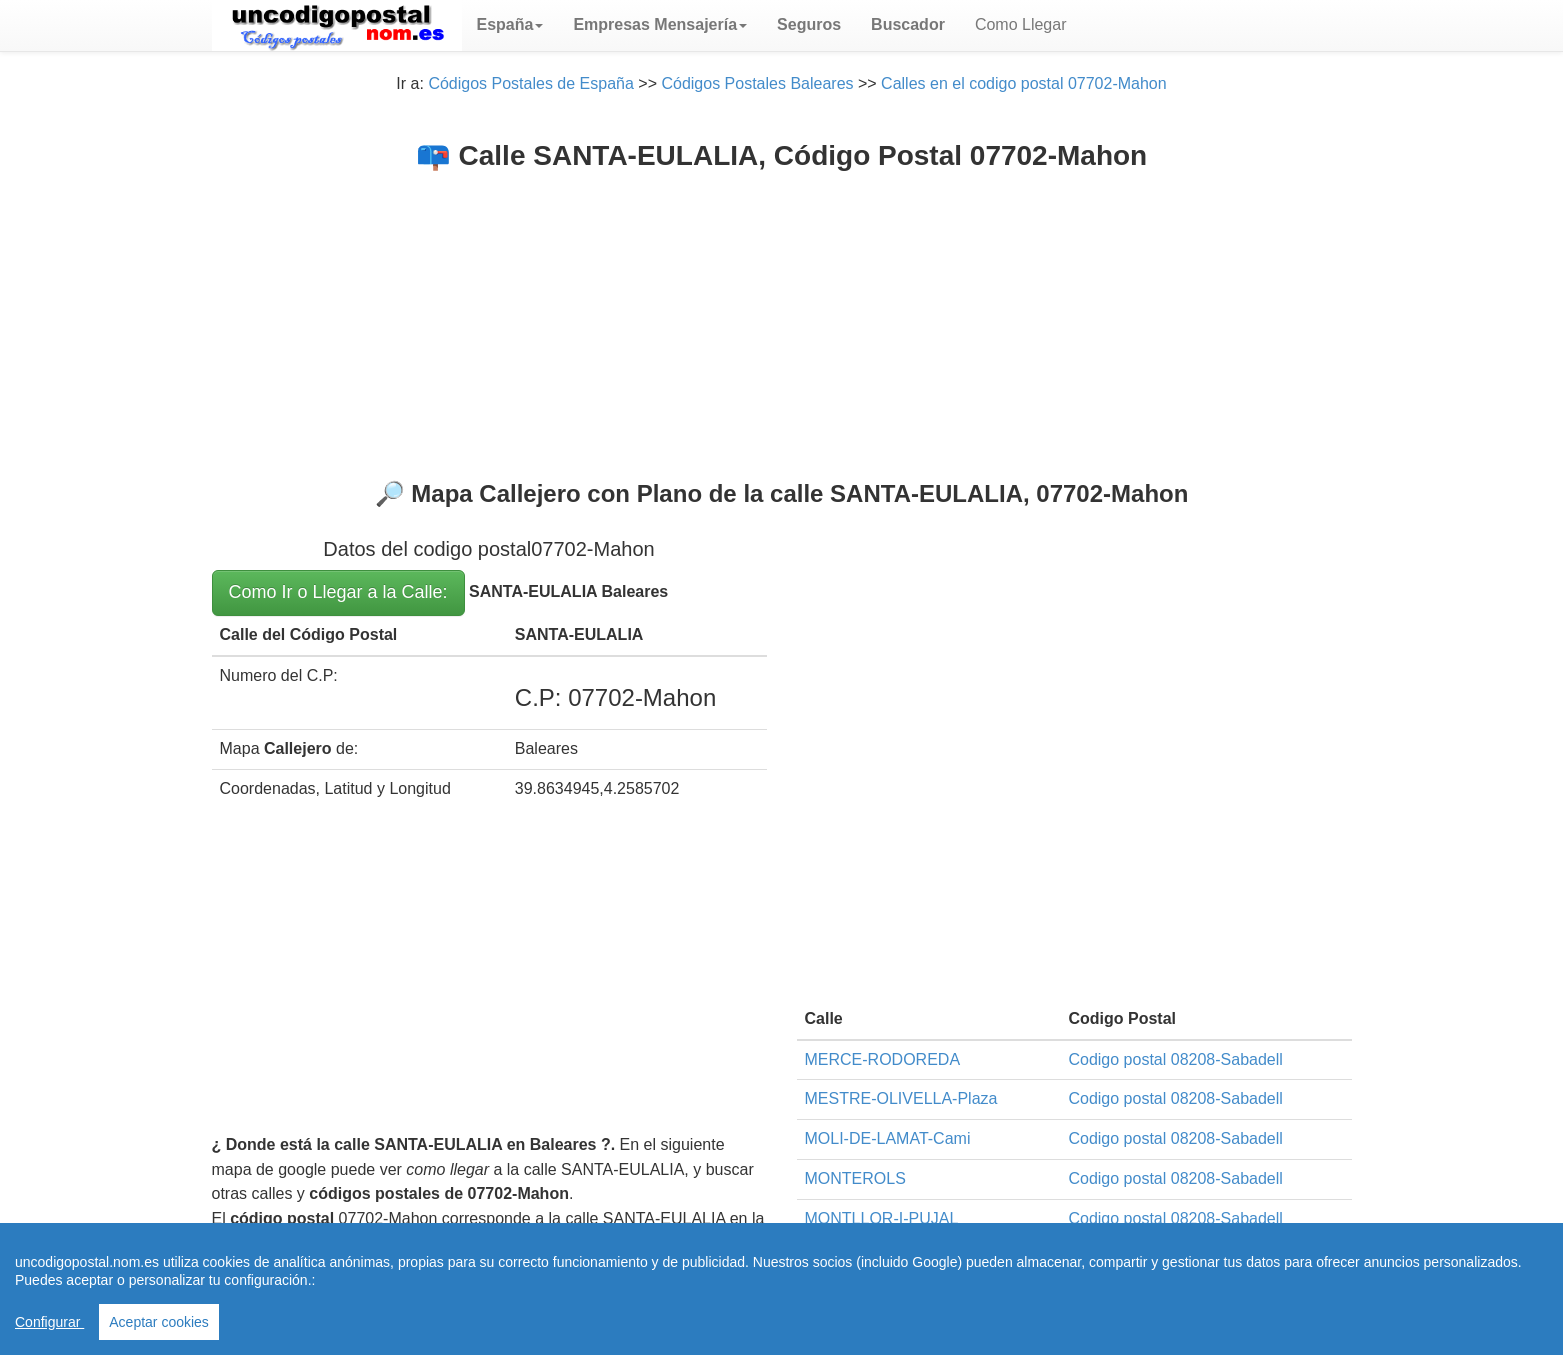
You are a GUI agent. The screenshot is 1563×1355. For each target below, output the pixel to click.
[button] (510, 25)
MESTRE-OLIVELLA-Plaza (901, 1098)
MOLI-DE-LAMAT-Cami (888, 1138)
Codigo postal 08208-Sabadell (1175, 1059)
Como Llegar (1021, 24)
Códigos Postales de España (530, 83)
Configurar (49, 1322)
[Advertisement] (782, 321)
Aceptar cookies (159, 1322)
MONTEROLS (855, 1178)
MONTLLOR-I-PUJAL (882, 1218)
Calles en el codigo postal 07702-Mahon (1024, 83)
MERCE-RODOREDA (883, 1059)
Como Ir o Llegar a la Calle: (338, 592)
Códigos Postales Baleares (757, 83)
